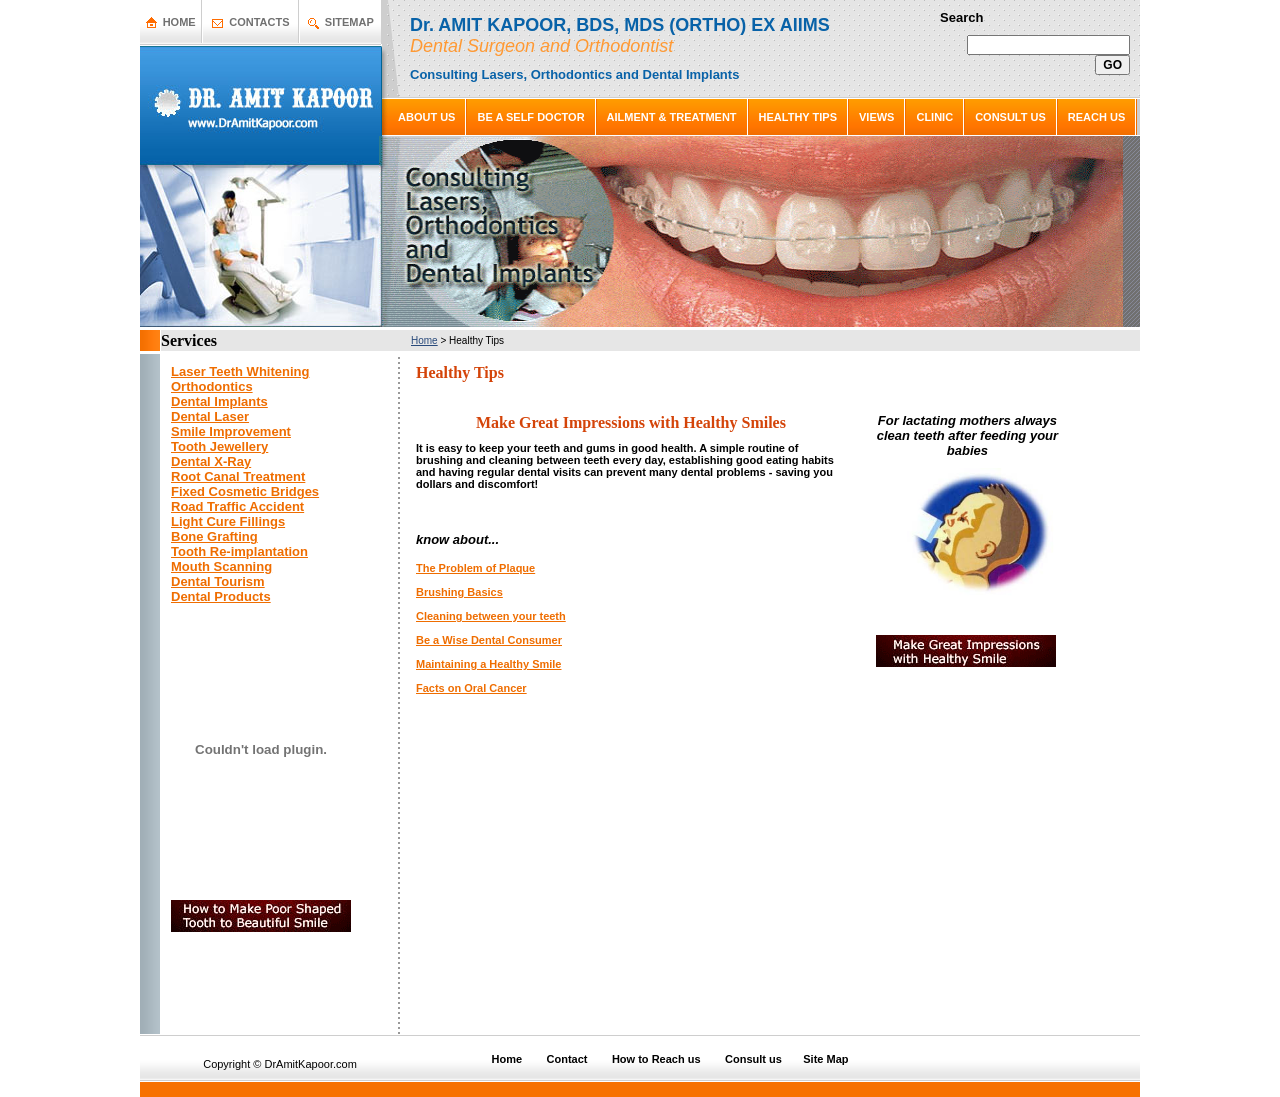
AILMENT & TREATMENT (672, 117)
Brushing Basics (459, 592)
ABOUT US (426, 117)
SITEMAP (349, 22)
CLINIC (934, 117)
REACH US (1096, 117)
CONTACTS (259, 22)
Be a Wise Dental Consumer (489, 640)
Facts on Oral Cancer (471, 688)
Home (424, 340)
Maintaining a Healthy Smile (488, 664)
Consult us (753, 1059)
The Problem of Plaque (475, 568)
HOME (179, 22)
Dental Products (221, 596)
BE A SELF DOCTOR (530, 117)
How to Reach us (656, 1059)
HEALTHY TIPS (798, 117)
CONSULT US (1010, 117)
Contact (567, 1059)
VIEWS (876, 117)
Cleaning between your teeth (491, 616)
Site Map (825, 1059)
